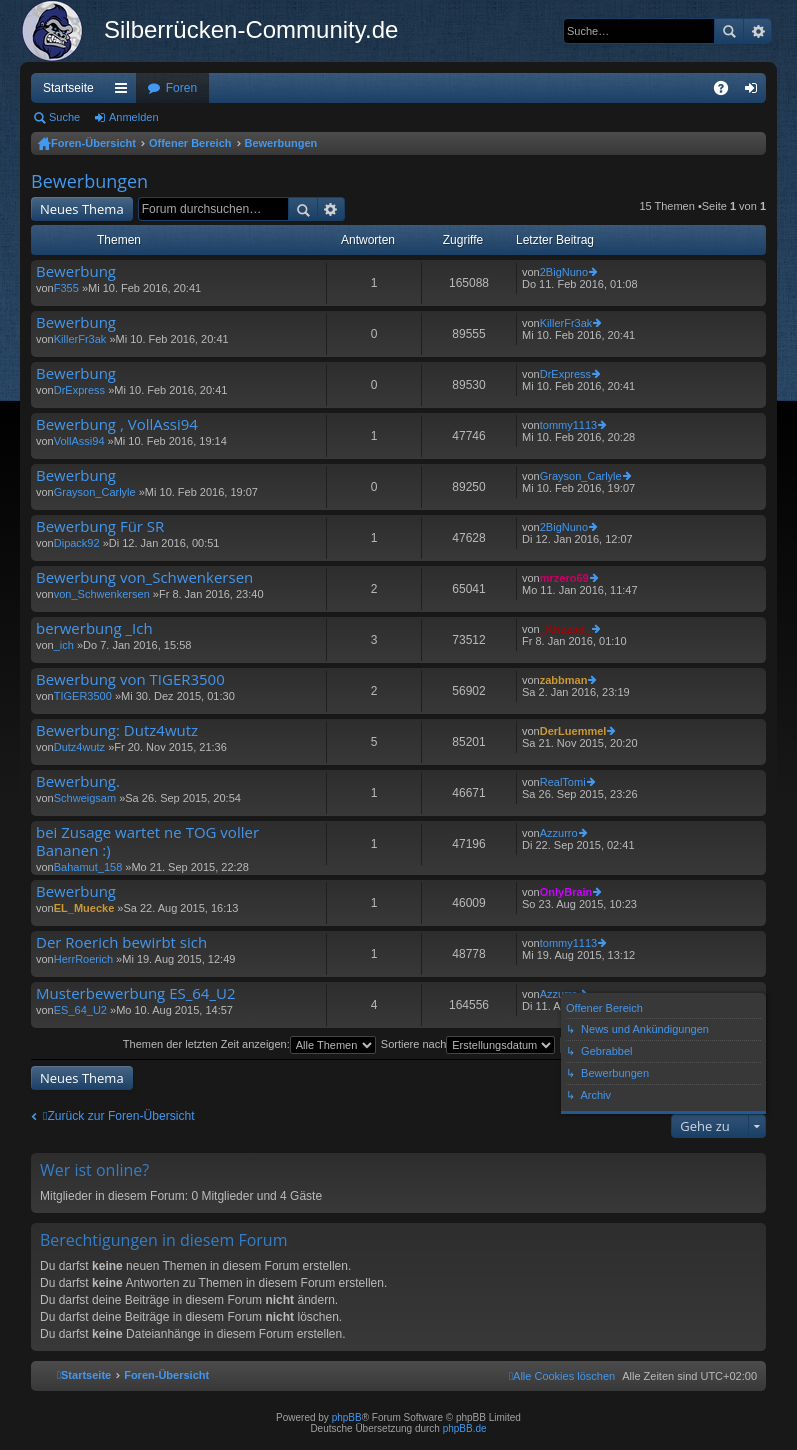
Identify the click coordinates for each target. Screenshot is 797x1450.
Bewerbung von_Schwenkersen (144, 577)
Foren (181, 88)
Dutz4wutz (79, 747)
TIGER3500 (83, 696)
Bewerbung (76, 271)
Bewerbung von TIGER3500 (130, 679)
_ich (64, 645)
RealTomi (563, 782)
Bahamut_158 (88, 867)
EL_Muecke (84, 908)
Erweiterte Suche (757, 31)
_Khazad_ (565, 629)
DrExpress (79, 390)
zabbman (564, 680)
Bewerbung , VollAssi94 (117, 424)
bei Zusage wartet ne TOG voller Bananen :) (147, 841)
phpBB (347, 1417)
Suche (729, 31)
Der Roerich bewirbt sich (121, 942)
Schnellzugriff (125, 92)
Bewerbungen (281, 143)
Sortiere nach (468, 1044)
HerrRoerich (83, 959)
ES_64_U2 (80, 1010)
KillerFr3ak (80, 339)
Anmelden (134, 117)
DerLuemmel (573, 731)
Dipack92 (77, 543)
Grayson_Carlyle (95, 492)
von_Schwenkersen (102, 594)
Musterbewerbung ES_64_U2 (136, 993)
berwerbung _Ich (94, 628)
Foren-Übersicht (93, 143)
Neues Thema (82, 209)
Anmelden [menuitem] (755, 92)
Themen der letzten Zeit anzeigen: (249, 1044)
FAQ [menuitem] (727, 92)
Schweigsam (85, 798)
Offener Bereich (190, 143)
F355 (66, 288)
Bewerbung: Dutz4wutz (117, 730)
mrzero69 (564, 578)
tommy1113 (568, 425)
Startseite (68, 88)
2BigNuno (564, 272)
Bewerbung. (78, 781)
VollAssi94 (79, 441)
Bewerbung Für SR (100, 526)
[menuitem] (562, 1376)
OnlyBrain (566, 892)
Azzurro (559, 833)
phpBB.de (465, 1428)
